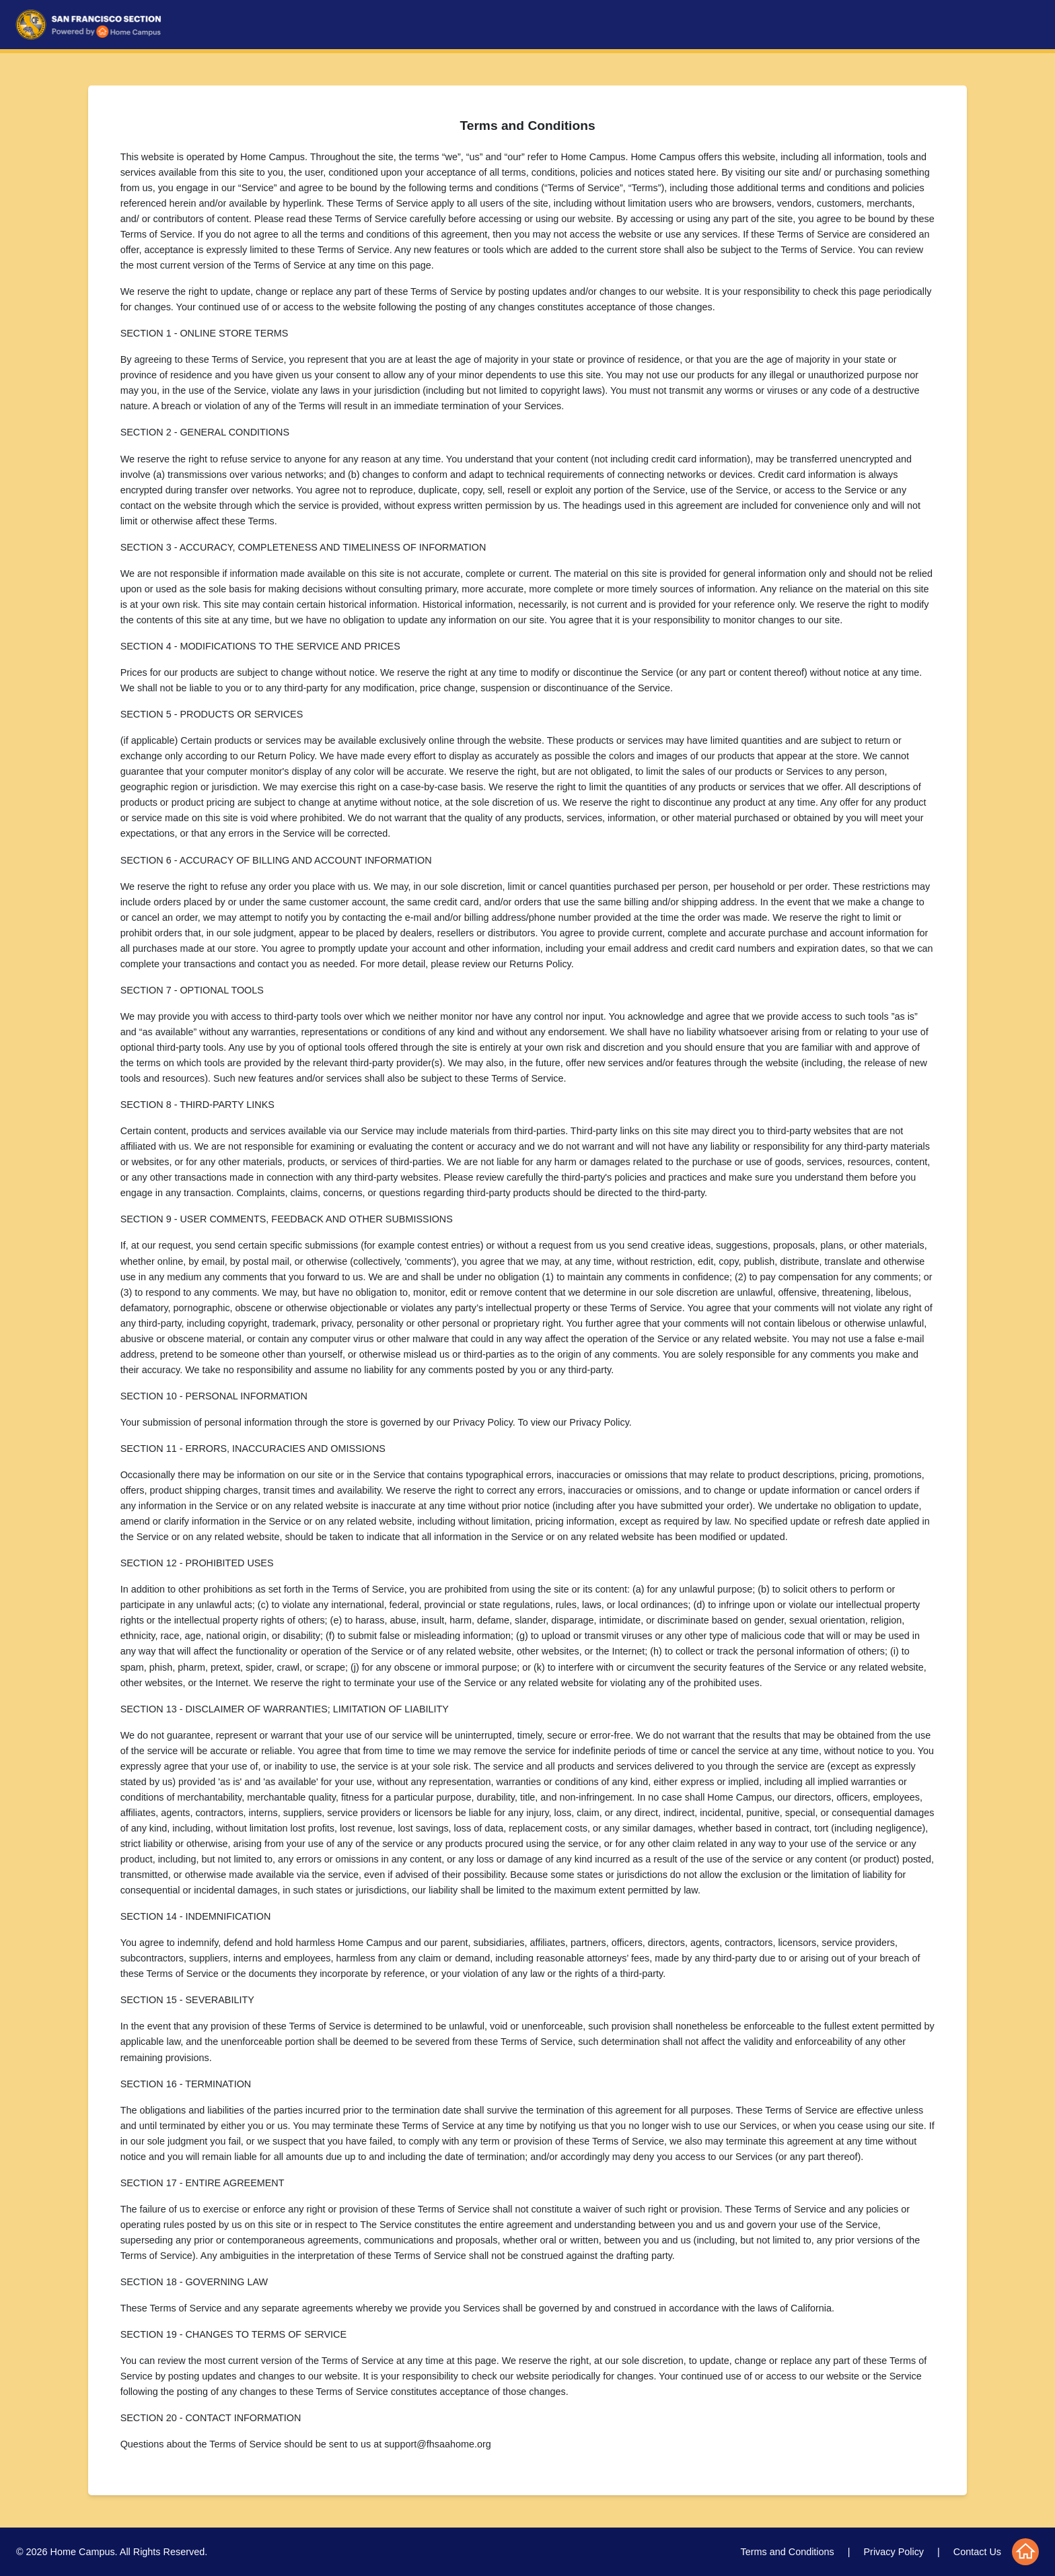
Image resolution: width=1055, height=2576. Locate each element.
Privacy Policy (894, 2551)
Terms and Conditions (787, 2551)
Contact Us (977, 2551)
